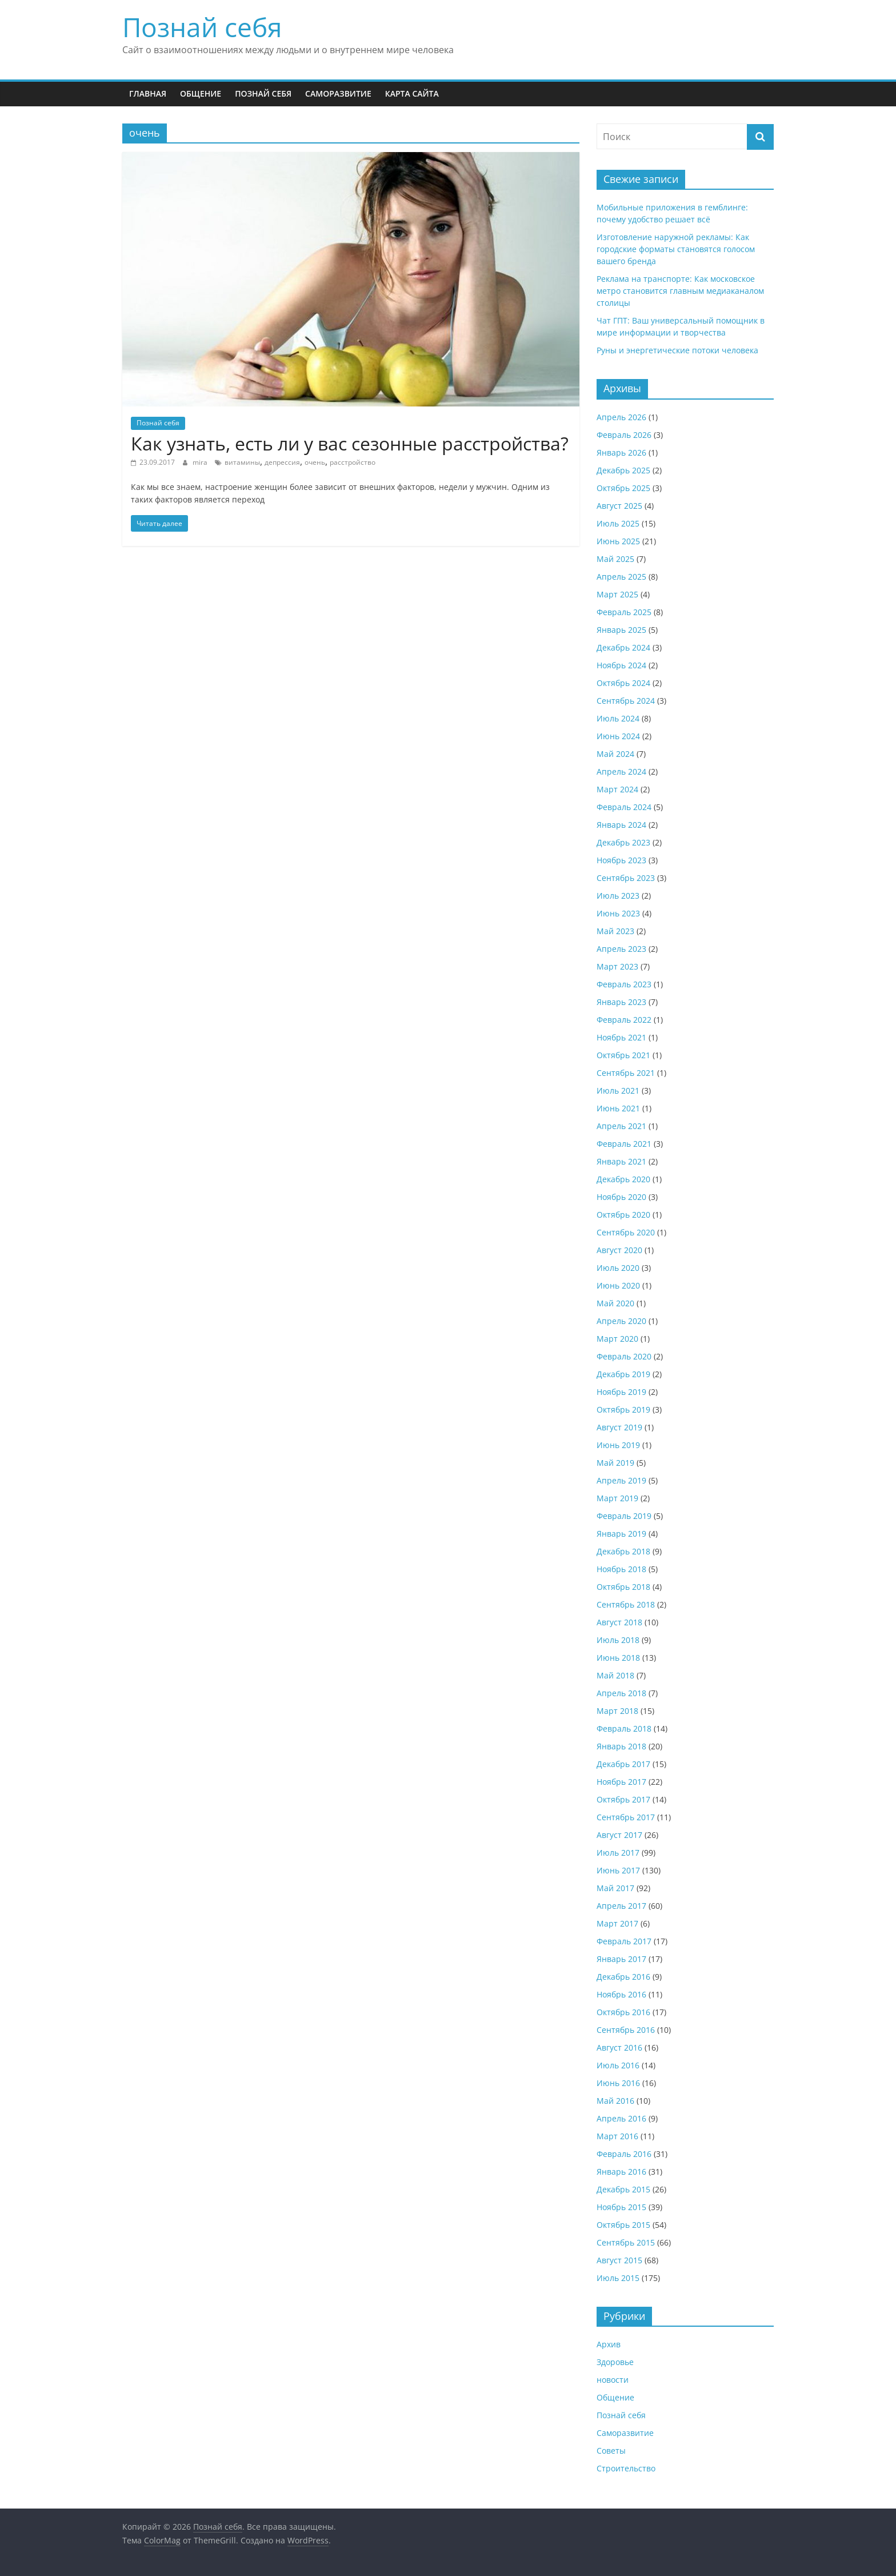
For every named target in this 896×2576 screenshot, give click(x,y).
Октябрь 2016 (623, 2012)
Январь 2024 (621, 824)
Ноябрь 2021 (621, 1037)
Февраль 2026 (624, 434)
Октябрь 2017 (623, 1799)
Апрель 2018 (621, 1693)
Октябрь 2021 (623, 1055)
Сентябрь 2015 (626, 2242)
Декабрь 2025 (623, 470)
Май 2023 (615, 931)
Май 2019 (615, 1462)
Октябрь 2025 (623, 487)
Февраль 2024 (624, 806)
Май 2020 (615, 1303)
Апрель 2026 (621, 417)
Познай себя (202, 27)
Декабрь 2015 (623, 2189)
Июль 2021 (618, 1090)
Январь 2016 (621, 2171)
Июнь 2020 (618, 1285)
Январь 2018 (621, 1746)
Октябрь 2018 (623, 1586)
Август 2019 (619, 1427)
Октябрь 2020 (623, 1214)
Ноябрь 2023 (621, 860)
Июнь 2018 (618, 1657)
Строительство (626, 2468)
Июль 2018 (618, 1639)
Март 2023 (617, 966)
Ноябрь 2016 (621, 1994)
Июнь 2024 (618, 736)
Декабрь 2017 (623, 1763)
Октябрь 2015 (623, 2224)
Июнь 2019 (618, 1444)
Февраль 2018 (624, 1728)
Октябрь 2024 (623, 682)
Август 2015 (619, 2260)
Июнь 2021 (618, 1108)
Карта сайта (412, 93)
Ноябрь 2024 (621, 665)
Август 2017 (619, 1834)
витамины (242, 462)
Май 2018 (615, 1675)
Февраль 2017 (624, 1941)
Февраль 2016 (624, 2153)
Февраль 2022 (624, 1019)
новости (613, 2379)
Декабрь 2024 (623, 647)
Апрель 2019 (621, 1480)
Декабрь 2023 (623, 842)
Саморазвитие (338, 93)
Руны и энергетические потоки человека (677, 350)
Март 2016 (617, 2136)
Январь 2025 (621, 629)
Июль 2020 (618, 1267)
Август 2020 (619, 1250)
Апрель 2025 (621, 576)
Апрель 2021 (621, 1125)
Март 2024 (617, 789)
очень (315, 462)
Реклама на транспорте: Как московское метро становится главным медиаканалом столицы (680, 290)
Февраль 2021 (624, 1143)
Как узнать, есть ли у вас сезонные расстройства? (350, 443)
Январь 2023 (621, 1001)
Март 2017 (617, 1923)
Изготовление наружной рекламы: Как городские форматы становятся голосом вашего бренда (676, 249)
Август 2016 (619, 2047)
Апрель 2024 (621, 771)
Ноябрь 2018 (621, 1569)
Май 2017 (615, 1888)
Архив (609, 2344)
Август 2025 (619, 505)
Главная (147, 93)
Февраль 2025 (624, 612)
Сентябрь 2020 (626, 1232)
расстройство (352, 462)
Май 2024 (615, 753)
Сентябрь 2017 (626, 1817)
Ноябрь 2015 (621, 2207)
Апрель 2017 (621, 1905)
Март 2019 (617, 1498)
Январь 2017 (621, 1958)
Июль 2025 (618, 523)
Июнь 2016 (618, 2082)
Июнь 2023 (618, 913)
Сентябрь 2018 (626, 1604)
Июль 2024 (618, 718)
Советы (611, 2450)
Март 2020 (617, 1338)
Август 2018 (619, 1622)
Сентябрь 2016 (626, 2029)
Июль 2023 (618, 895)
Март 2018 (617, 1710)
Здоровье (615, 2361)
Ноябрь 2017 (621, 1781)
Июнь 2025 (618, 541)
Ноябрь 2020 (621, 1196)
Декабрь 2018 (623, 1551)
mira (201, 462)
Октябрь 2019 (623, 1409)
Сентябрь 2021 (626, 1072)
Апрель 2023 (621, 948)
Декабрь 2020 (623, 1179)
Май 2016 (615, 2100)
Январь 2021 (621, 1161)
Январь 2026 (621, 452)
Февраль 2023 (624, 984)
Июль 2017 (618, 1852)
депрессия (282, 462)
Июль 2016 (618, 2065)
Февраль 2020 (624, 1356)
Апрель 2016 (621, 2118)
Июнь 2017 (618, 1870)
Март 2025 (617, 594)
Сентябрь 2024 (626, 700)
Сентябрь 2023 (626, 877)
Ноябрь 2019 (621, 1391)
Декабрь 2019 (623, 1374)
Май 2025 (615, 558)
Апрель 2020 (621, 1320)
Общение (200, 93)
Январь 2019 (621, 1533)
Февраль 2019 (624, 1515)
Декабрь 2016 (623, 1976)
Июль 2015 (618, 2277)
